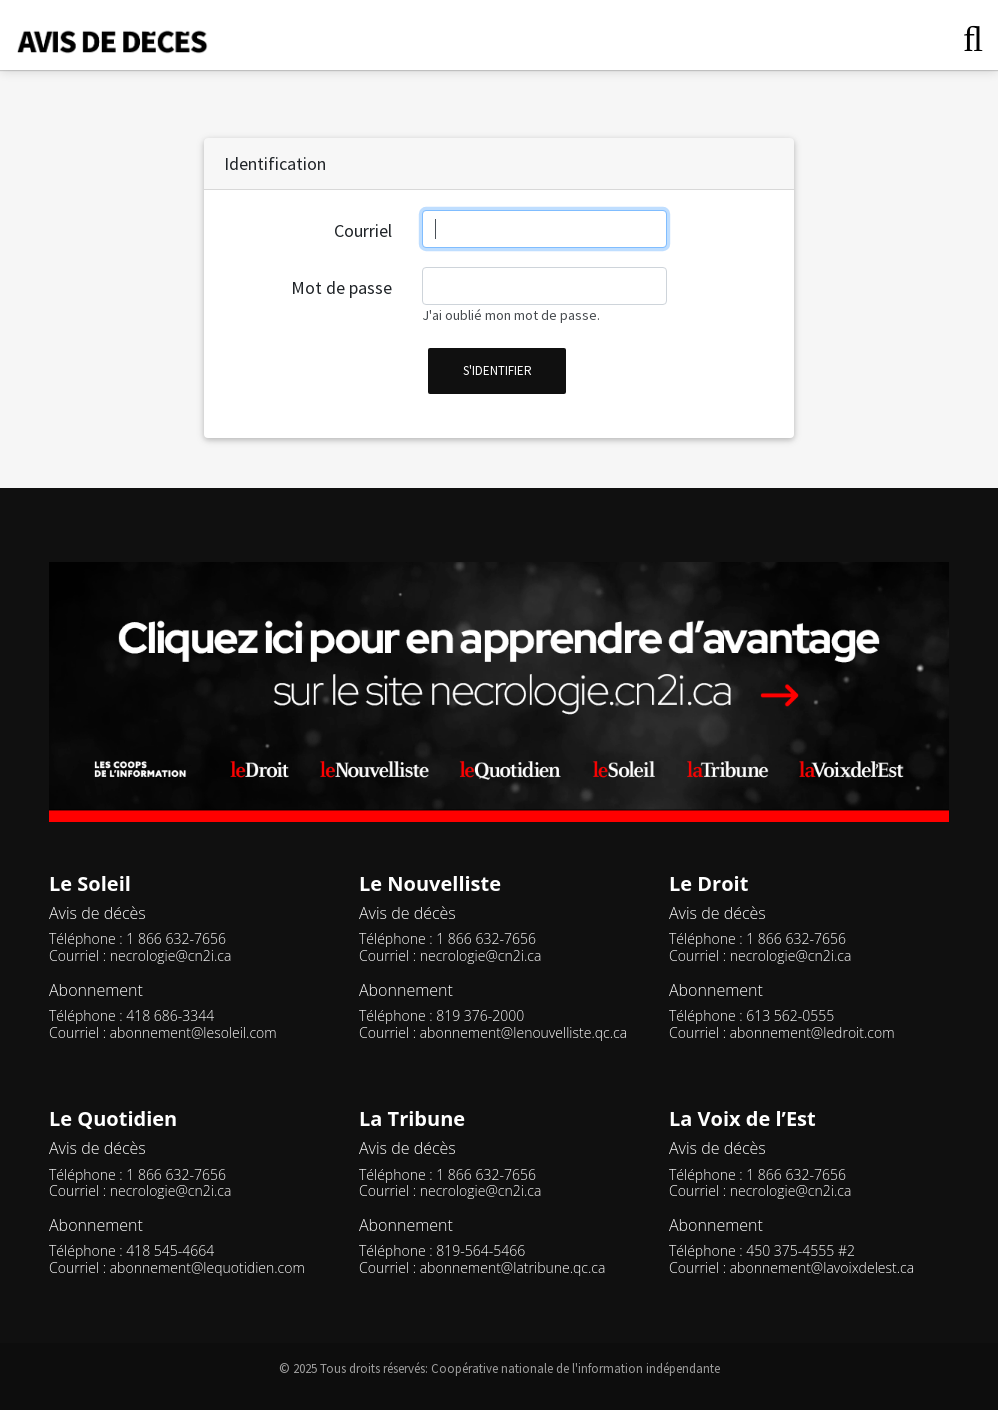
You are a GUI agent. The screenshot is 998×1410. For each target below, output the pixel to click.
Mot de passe (341, 287)
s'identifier (497, 370)
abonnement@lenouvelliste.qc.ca (523, 1032)
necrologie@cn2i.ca (171, 955)
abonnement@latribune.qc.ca (513, 1267)
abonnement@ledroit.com (812, 1032)
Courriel (363, 230)
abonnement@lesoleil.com (193, 1032)
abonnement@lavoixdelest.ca (822, 1267)
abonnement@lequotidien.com (207, 1267)
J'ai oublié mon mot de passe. (511, 315)
